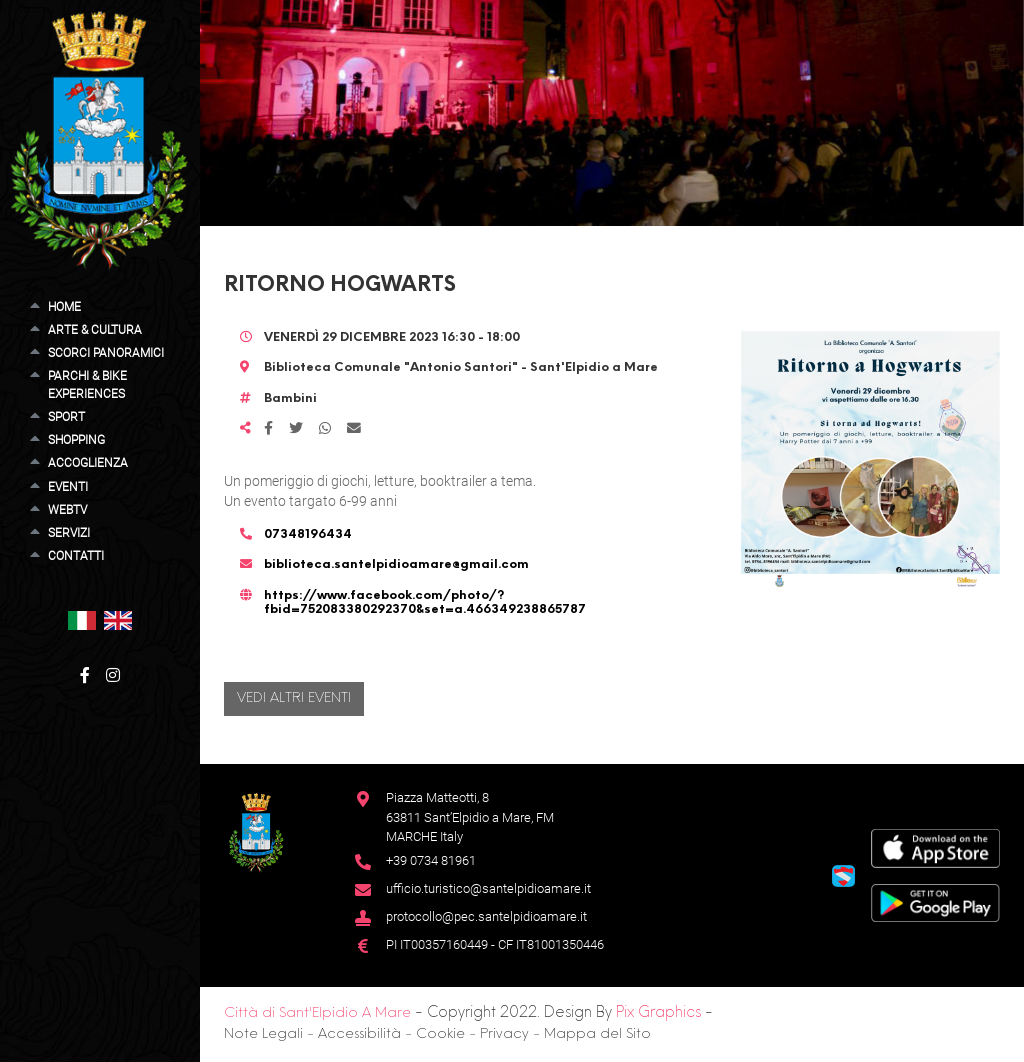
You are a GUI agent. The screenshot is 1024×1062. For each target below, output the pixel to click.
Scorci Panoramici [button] (106, 353)
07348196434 (308, 535)
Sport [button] (66, 417)
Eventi (68, 487)
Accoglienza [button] (88, 463)
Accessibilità (359, 1034)
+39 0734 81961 (431, 860)
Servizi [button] (69, 533)
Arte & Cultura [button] (95, 330)
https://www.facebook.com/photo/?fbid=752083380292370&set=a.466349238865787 (425, 603)
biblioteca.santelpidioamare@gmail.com (396, 565)
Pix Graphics (658, 1013)
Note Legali (263, 1034)
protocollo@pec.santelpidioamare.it (486, 916)
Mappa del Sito (597, 1034)
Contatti (76, 556)
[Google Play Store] (935, 901)
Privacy (504, 1034)
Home (64, 307)
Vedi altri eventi (294, 698)
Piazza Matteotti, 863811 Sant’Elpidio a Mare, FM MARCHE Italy (470, 817)
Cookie (440, 1034)
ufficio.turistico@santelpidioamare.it (488, 888)
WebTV (67, 510)
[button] (82, 619)
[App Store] (935, 847)
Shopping (76, 440)
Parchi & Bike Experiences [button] (87, 385)
